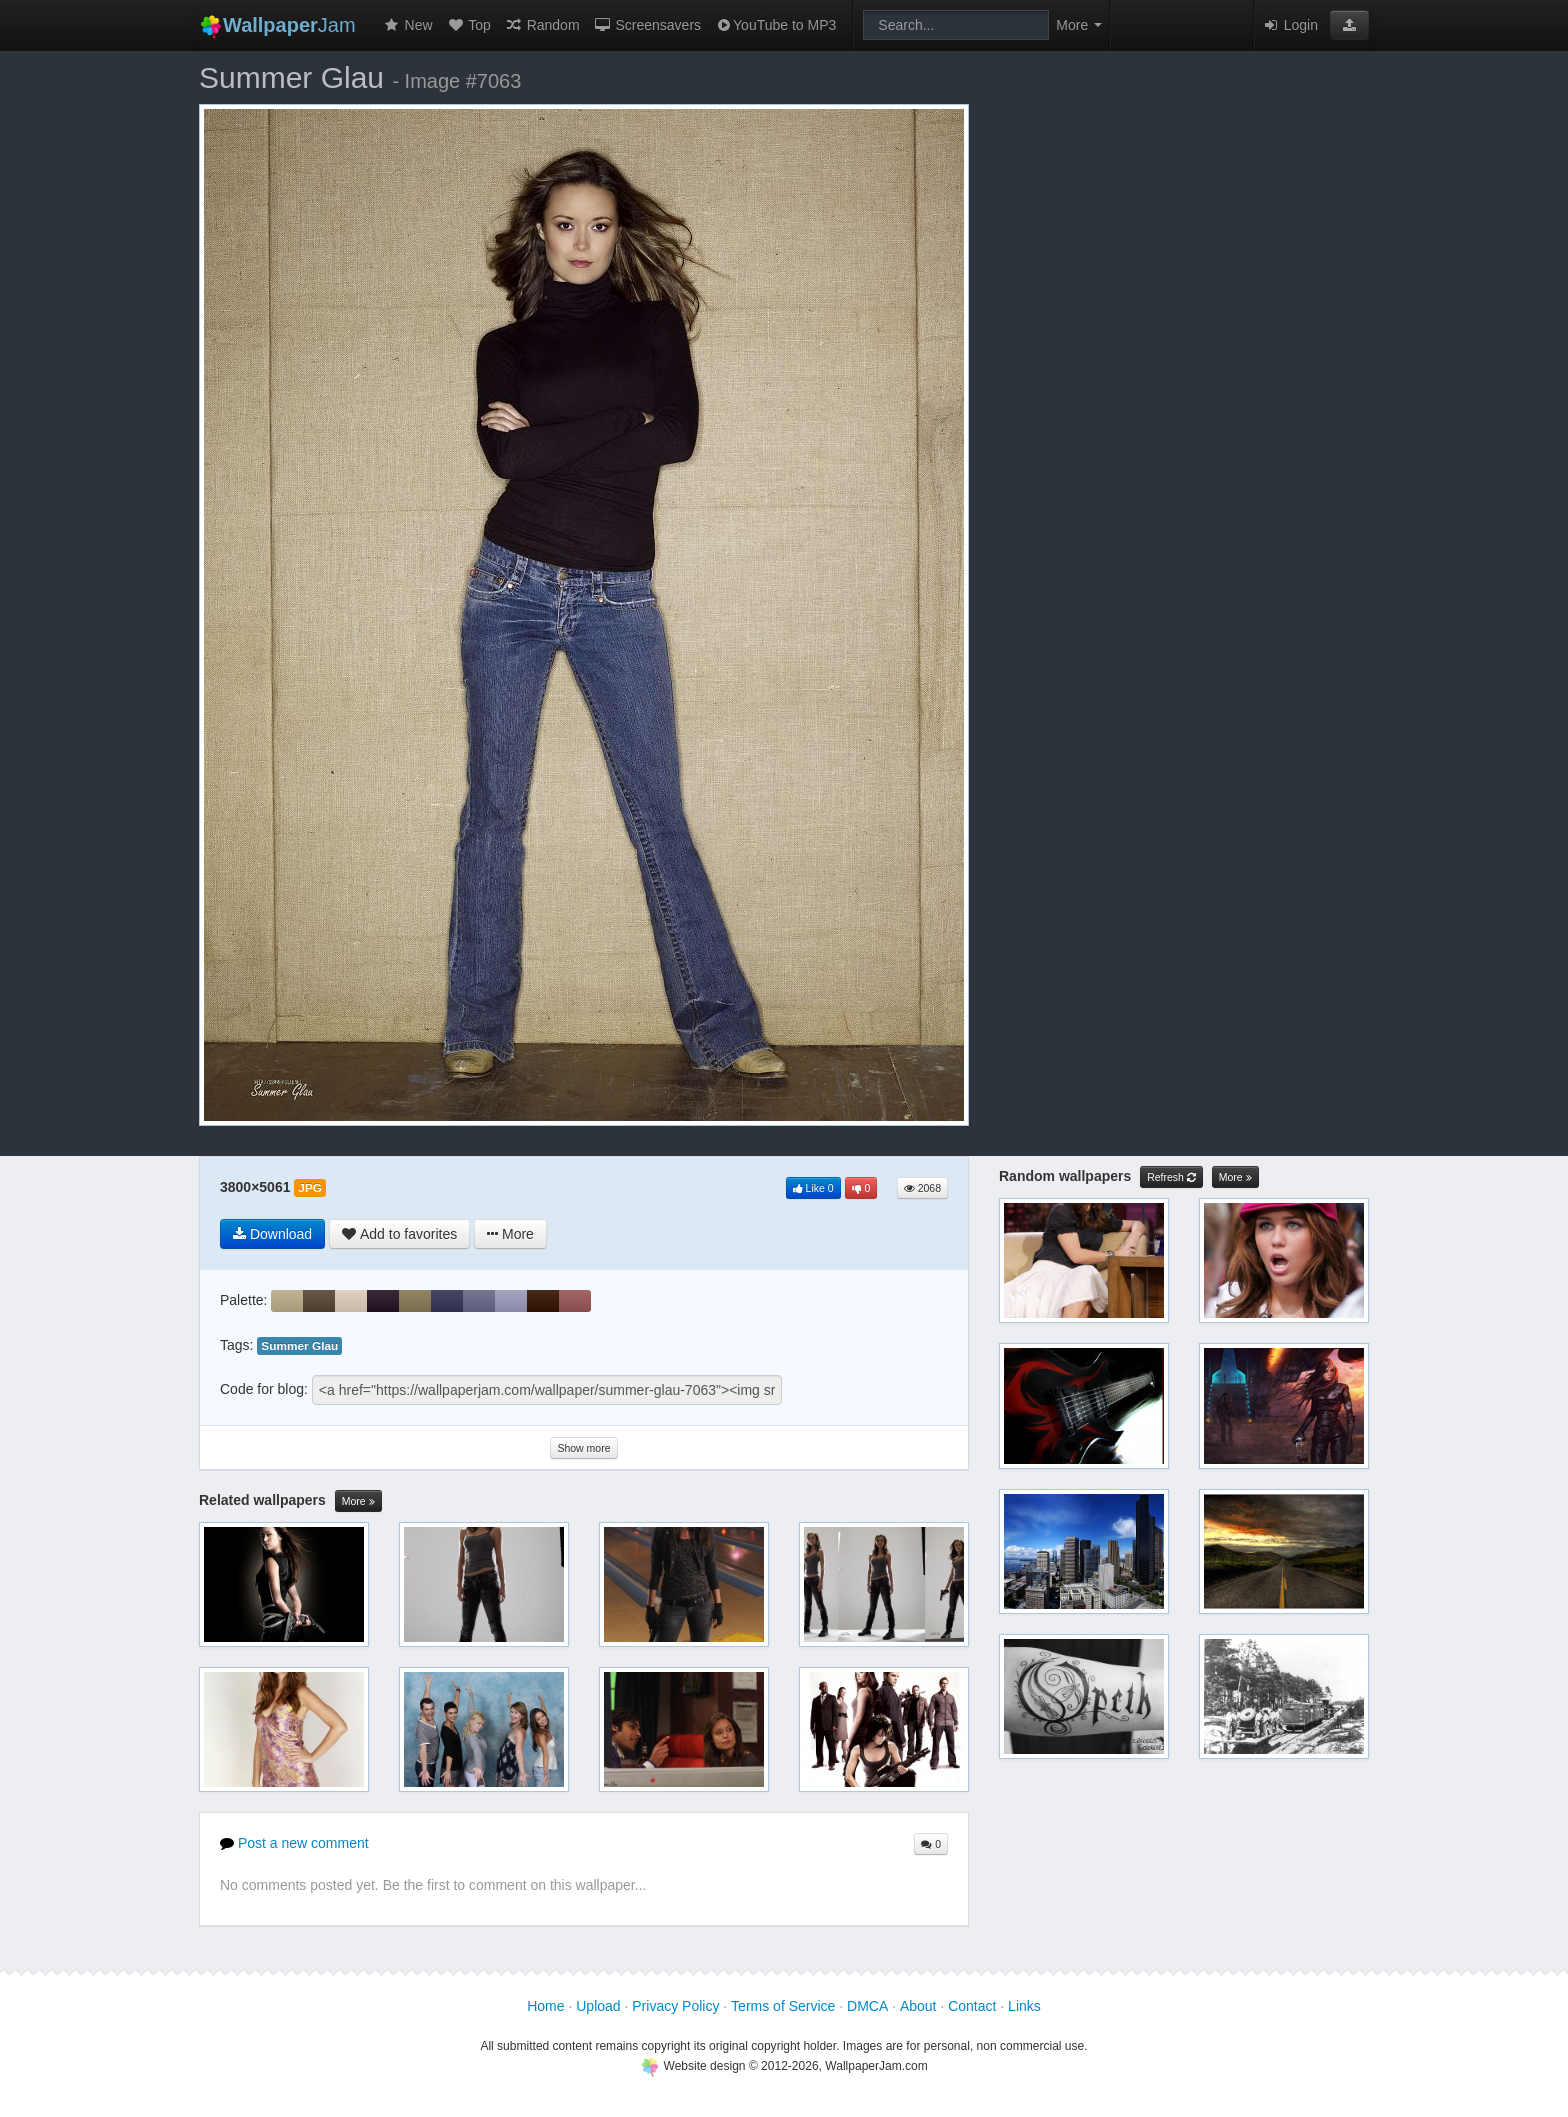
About (918, 2006)
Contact (972, 2006)
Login (1290, 25)
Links (1024, 2006)
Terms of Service (783, 2006)
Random (542, 25)
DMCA (867, 2006)
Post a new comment (294, 1843)
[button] (1349, 25)
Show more (583, 1448)
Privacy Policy (675, 2006)
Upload (598, 2006)
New (408, 25)
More (358, 1501)
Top (469, 25)
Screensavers (647, 25)
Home (545, 2006)
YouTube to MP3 (775, 25)
